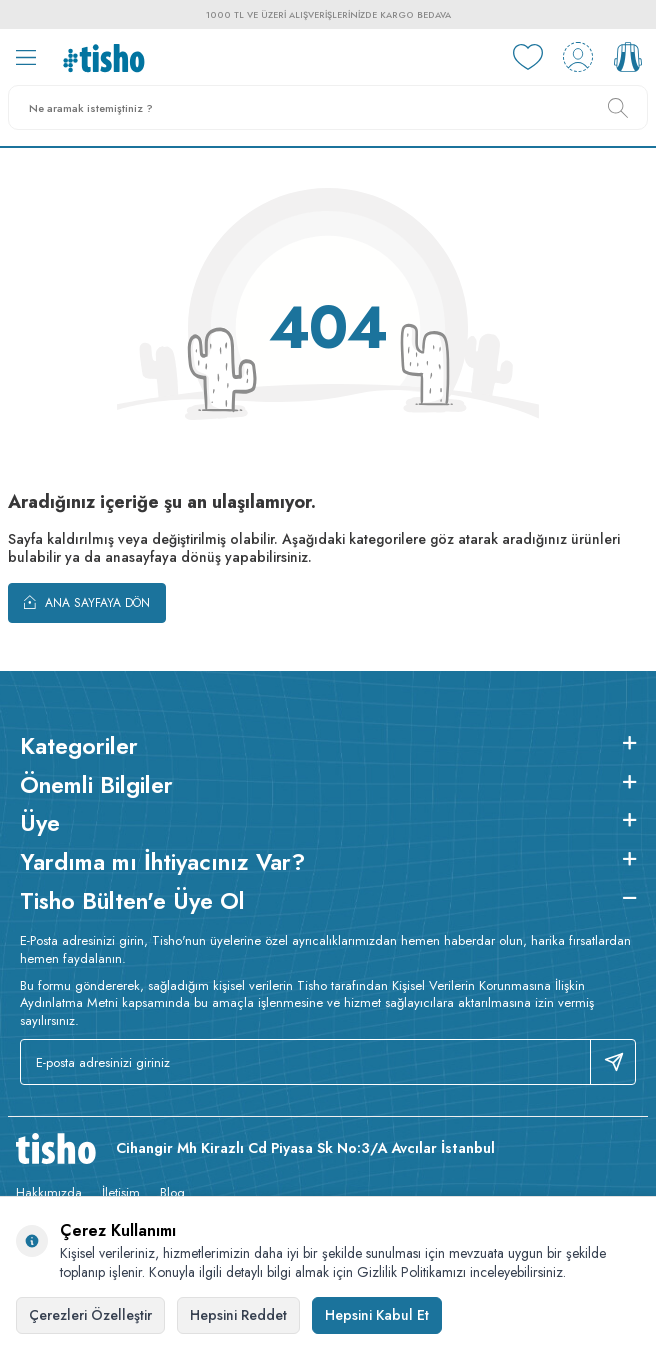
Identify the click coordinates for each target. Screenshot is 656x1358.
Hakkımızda (49, 1192)
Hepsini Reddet (238, 1315)
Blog (172, 1192)
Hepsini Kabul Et (377, 1315)
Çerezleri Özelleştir (90, 1315)
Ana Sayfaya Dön (87, 602)
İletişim (121, 1192)
